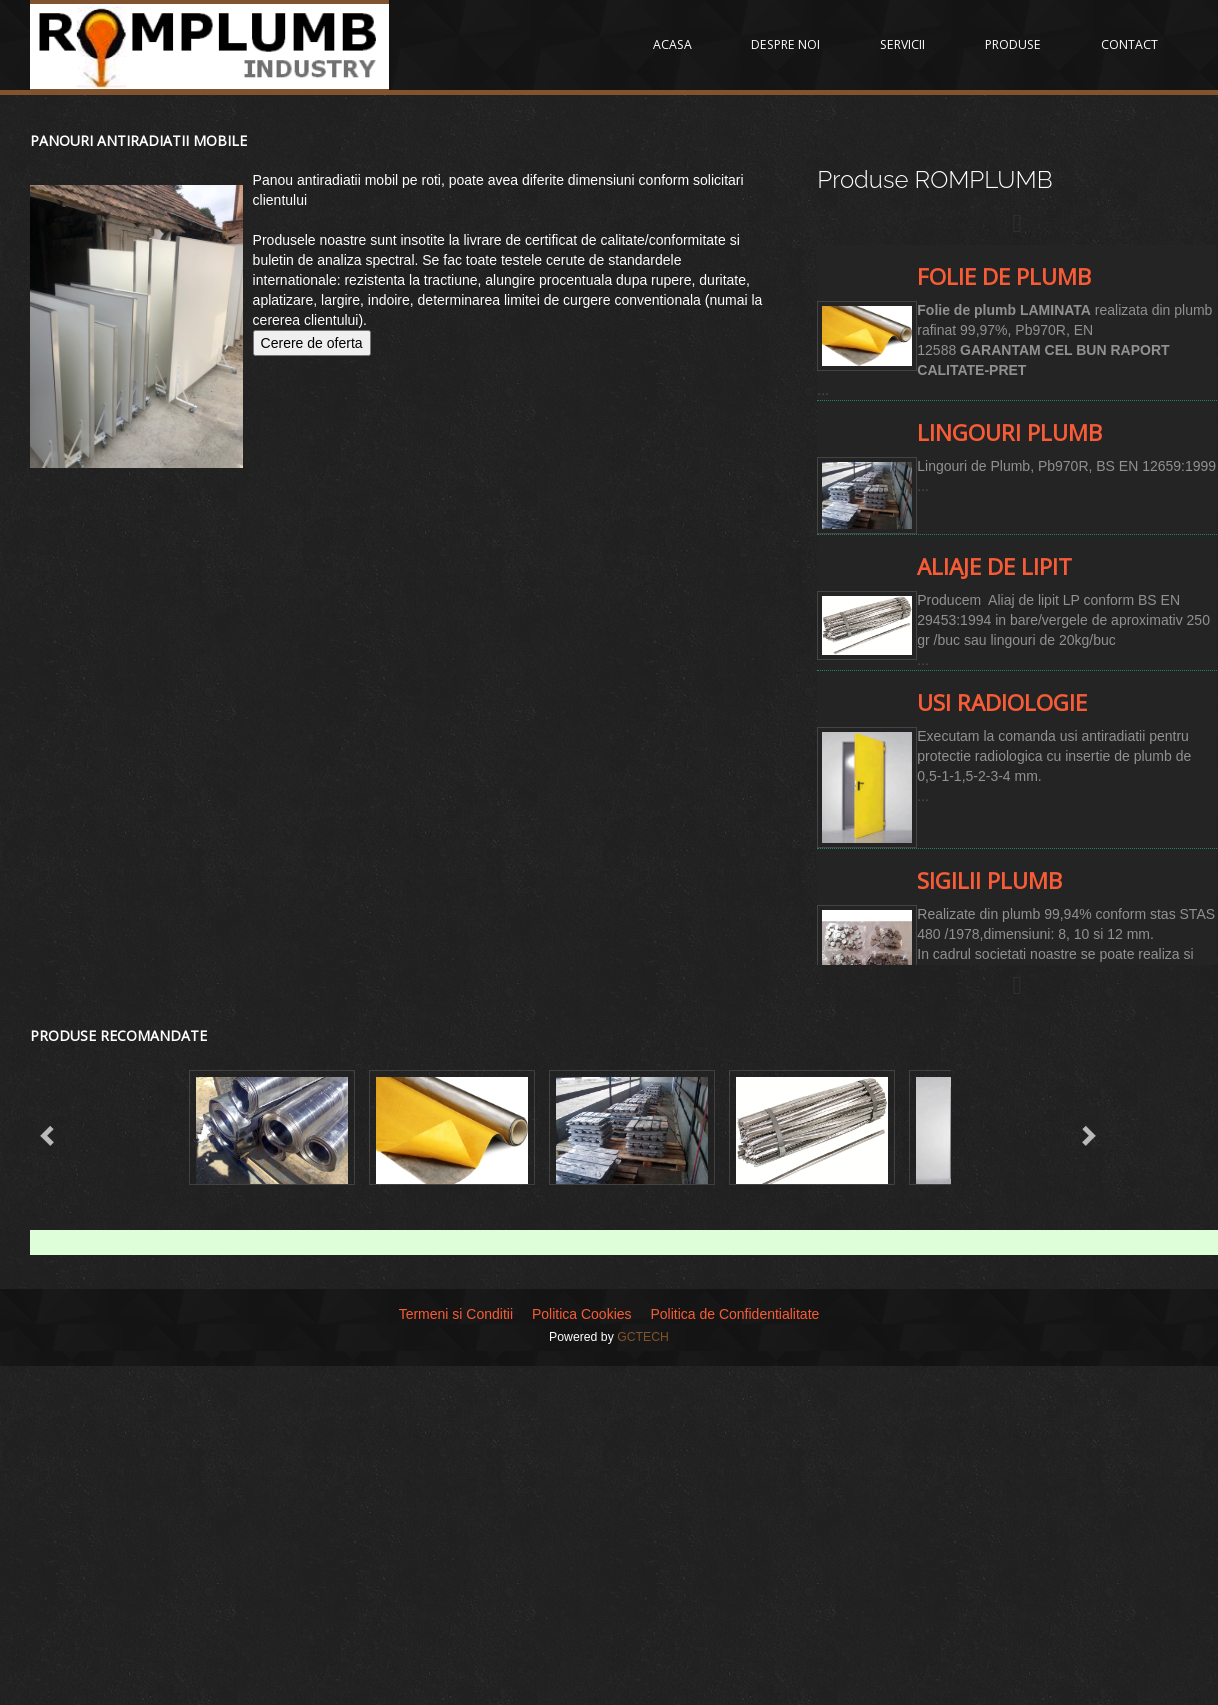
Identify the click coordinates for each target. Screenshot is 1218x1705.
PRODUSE (1017, 44)
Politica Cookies (582, 1314)
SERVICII (911, 44)
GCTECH (643, 1337)
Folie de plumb (1004, 276)
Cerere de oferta (312, 343)
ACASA (688, 44)
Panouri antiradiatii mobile (138, 140)
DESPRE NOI (798, 44)
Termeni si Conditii (456, 1314)
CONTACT (1130, 44)
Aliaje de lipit (994, 566)
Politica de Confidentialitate (734, 1314)
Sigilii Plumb (989, 880)
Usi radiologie (1002, 702)
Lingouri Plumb (1009, 432)
